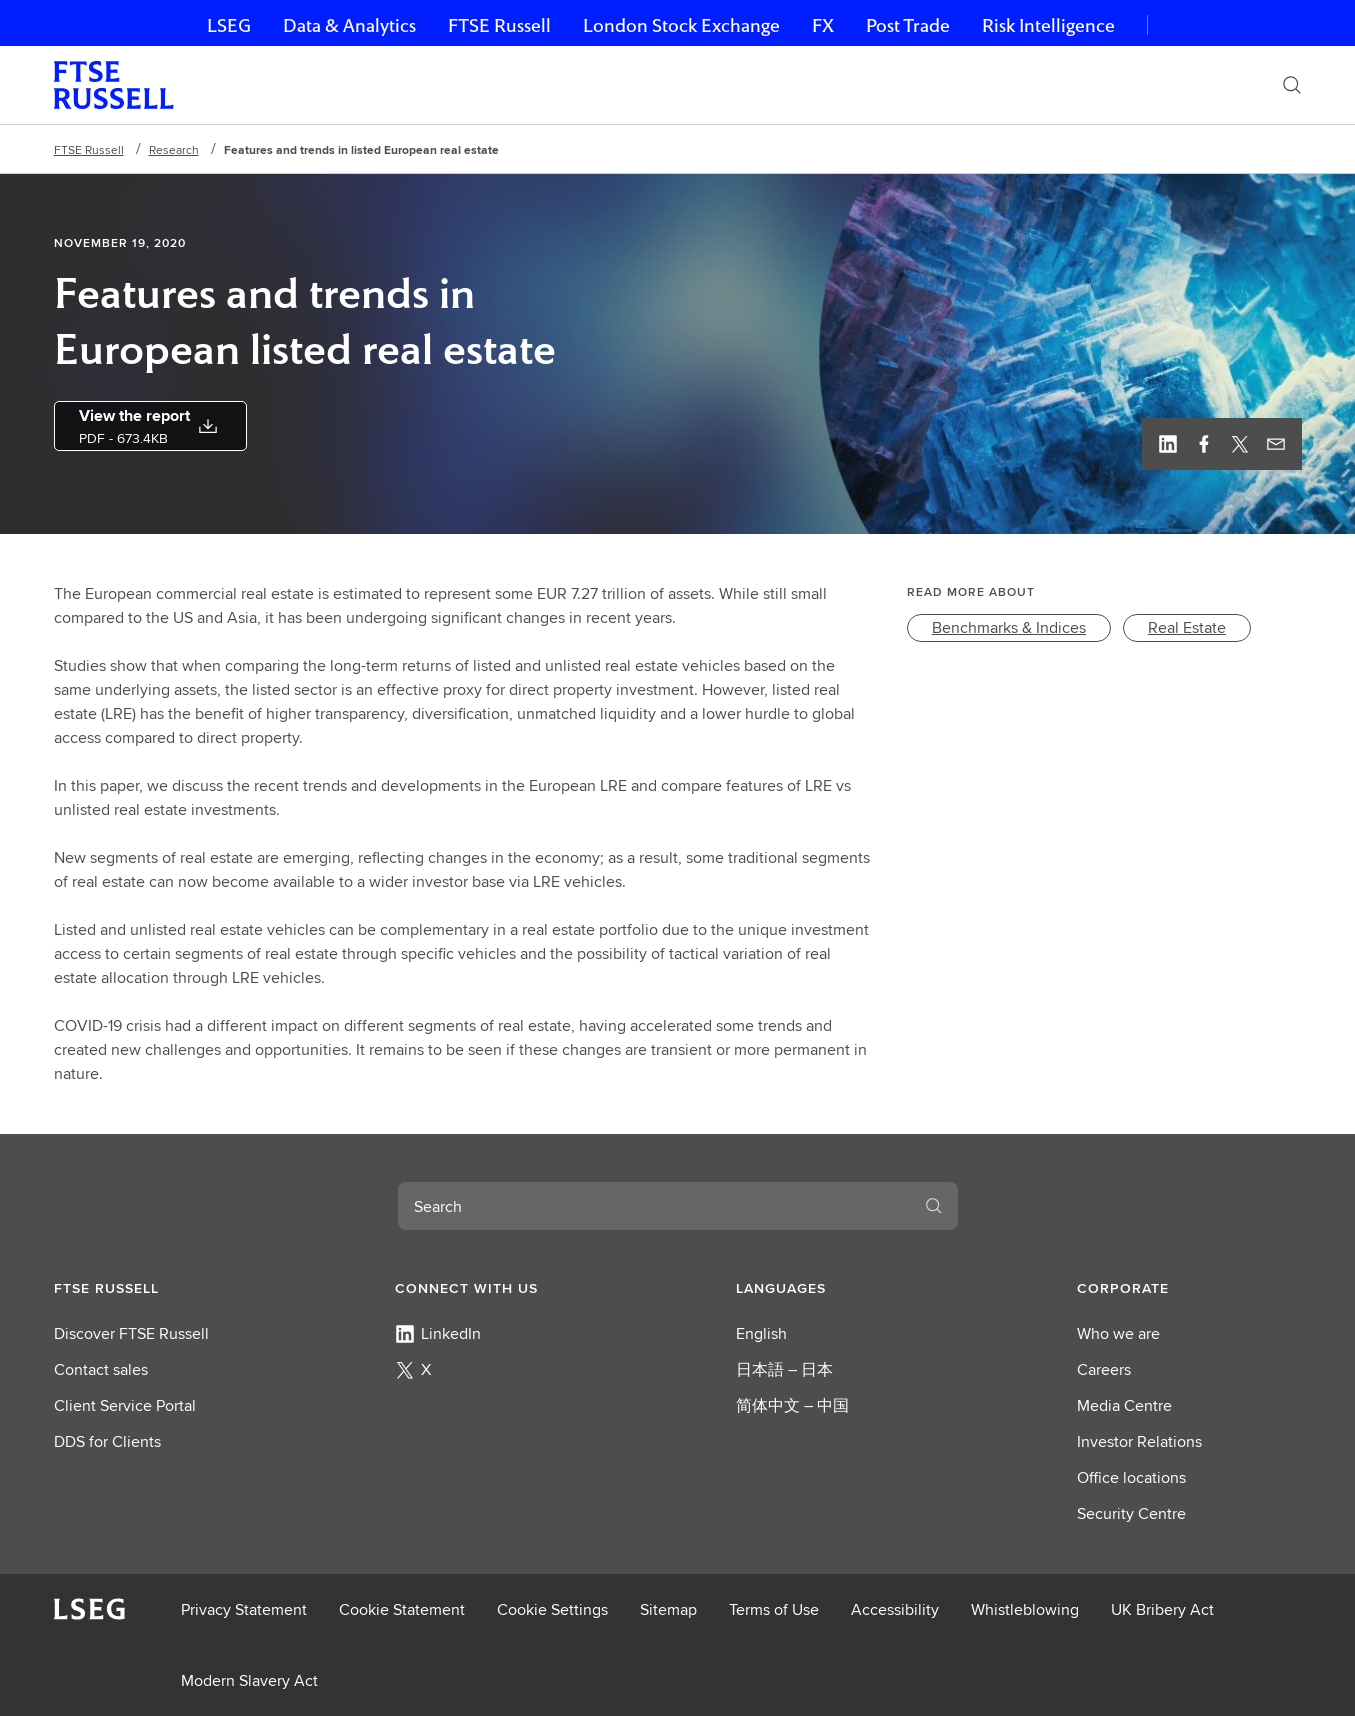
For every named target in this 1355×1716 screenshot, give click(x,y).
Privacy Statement (244, 1609)
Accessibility (895, 1609)
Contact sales (101, 1369)
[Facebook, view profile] (1204, 444)
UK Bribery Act (1162, 1609)
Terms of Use (774, 1609)
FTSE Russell (499, 25)
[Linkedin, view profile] (1168, 444)
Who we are (1118, 1333)
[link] (1009, 628)
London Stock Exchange (681, 25)
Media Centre (1124, 1405)
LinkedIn (438, 1333)
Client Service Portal (125, 1405)
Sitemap (668, 1609)
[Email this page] (1276, 444)
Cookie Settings (552, 1609)
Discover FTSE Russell (131, 1333)
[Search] (1292, 85)
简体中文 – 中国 (792, 1405)
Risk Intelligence (1048, 25)
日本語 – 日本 (784, 1369)
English (761, 1333)
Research (174, 149)
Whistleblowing (1025, 1609)
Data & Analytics (349, 25)
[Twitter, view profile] (1240, 444)
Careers (1104, 1369)
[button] (166, 1288)
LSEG (229, 25)
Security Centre (1131, 1513)
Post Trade (908, 25)
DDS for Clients (107, 1441)
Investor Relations (1139, 1441)
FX (823, 25)
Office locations (1131, 1477)
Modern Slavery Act (249, 1680)
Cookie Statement (402, 1609)
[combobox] (654, 1206)
